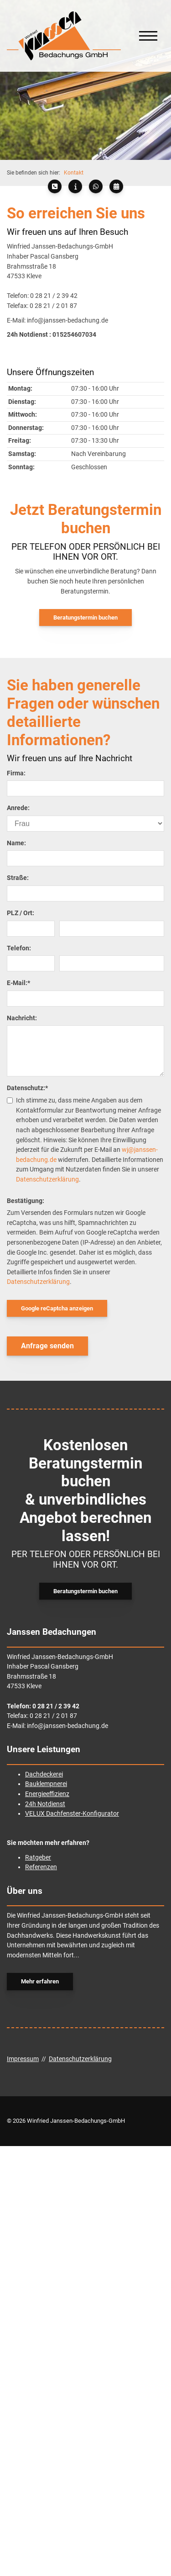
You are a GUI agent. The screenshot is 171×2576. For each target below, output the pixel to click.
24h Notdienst (45, 1804)
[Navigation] (148, 36)
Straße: (18, 878)
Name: (16, 843)
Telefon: (19, 948)
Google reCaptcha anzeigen (57, 1308)
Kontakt (73, 173)
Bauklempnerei (46, 1784)
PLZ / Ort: (20, 913)
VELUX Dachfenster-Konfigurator (72, 1814)
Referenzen (41, 1867)
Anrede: (18, 808)
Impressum (23, 2059)
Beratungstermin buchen (85, 617)
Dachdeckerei (44, 1774)
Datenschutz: (27, 1088)
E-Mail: (18, 983)
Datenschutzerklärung (47, 1179)
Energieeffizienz (47, 1794)
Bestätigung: (25, 1201)
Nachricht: (22, 1018)
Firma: (16, 773)
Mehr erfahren (40, 1981)
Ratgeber (38, 1857)
